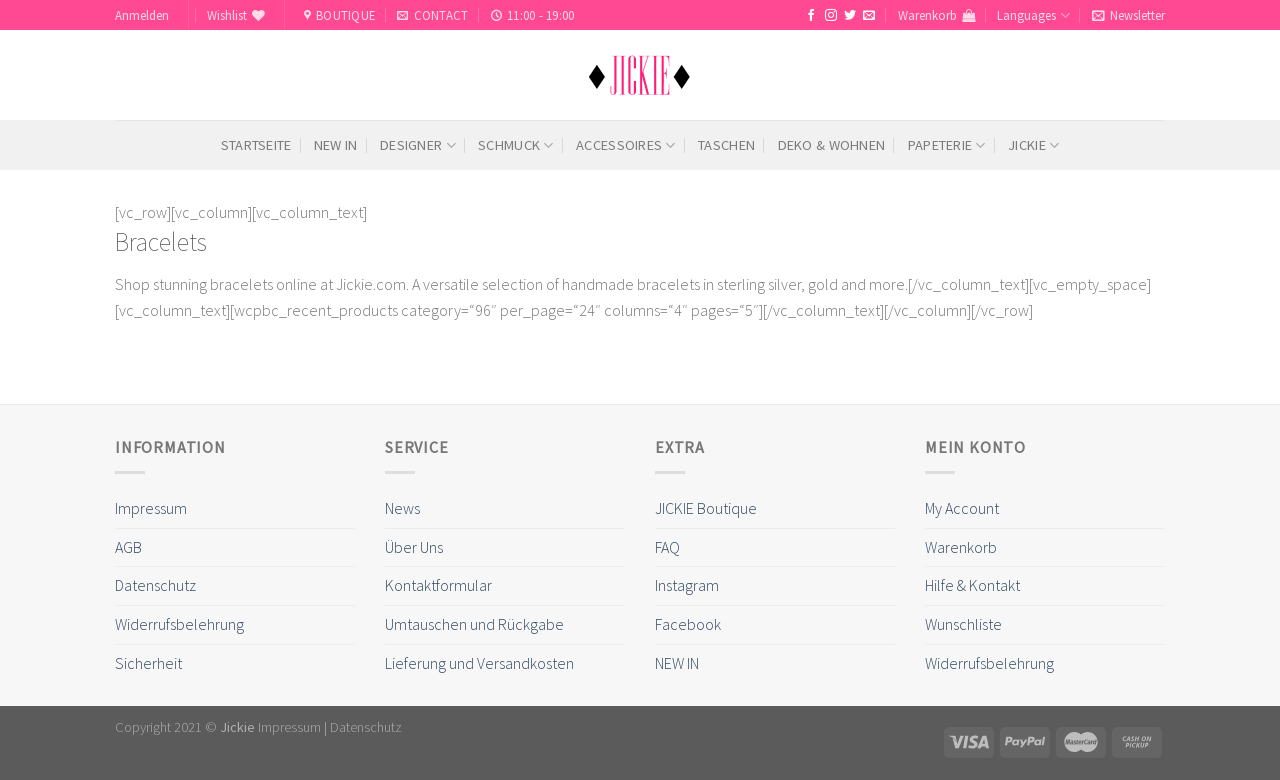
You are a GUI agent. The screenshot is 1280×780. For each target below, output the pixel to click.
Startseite (256, 145)
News (402, 508)
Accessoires (626, 145)
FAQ (667, 547)
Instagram (687, 585)
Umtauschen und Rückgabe (474, 624)
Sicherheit (148, 663)
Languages (1033, 15)
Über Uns (414, 547)
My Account (962, 508)
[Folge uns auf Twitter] (850, 16)
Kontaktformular (438, 585)
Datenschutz (155, 585)
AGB (128, 547)
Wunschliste (963, 624)
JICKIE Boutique (706, 508)
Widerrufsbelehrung (179, 624)
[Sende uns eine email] (869, 16)
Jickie (1033, 145)
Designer (418, 145)
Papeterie (947, 145)
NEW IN (336, 145)
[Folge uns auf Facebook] (811, 16)
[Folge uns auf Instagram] (831, 16)
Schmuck (516, 145)
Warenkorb (961, 547)
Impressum (151, 508)
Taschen (726, 145)
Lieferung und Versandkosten (479, 663)
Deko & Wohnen (832, 145)
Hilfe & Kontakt (972, 585)
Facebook (688, 624)
